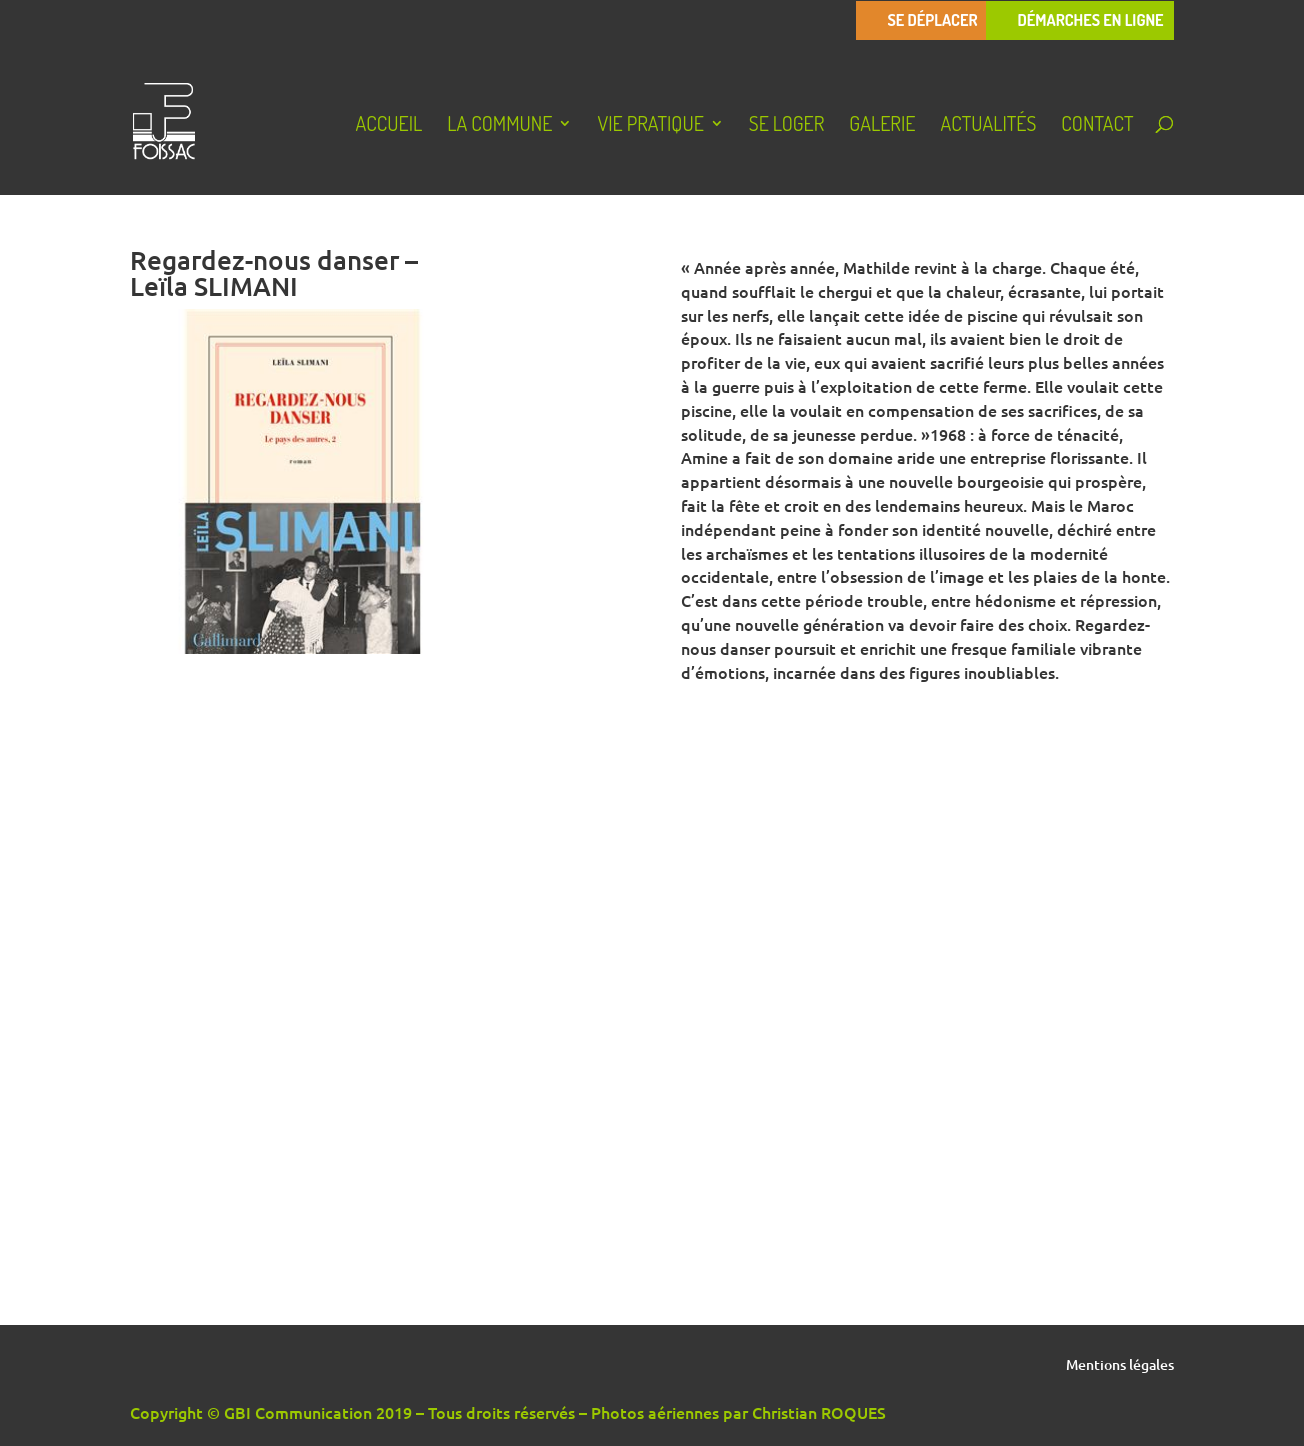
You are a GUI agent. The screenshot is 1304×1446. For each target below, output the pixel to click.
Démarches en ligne (1090, 20)
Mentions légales (1120, 1366)
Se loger (787, 126)
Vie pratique (650, 126)
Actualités (988, 126)
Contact (1097, 126)
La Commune (499, 126)
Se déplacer (932, 20)
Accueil (388, 126)
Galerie (882, 126)
